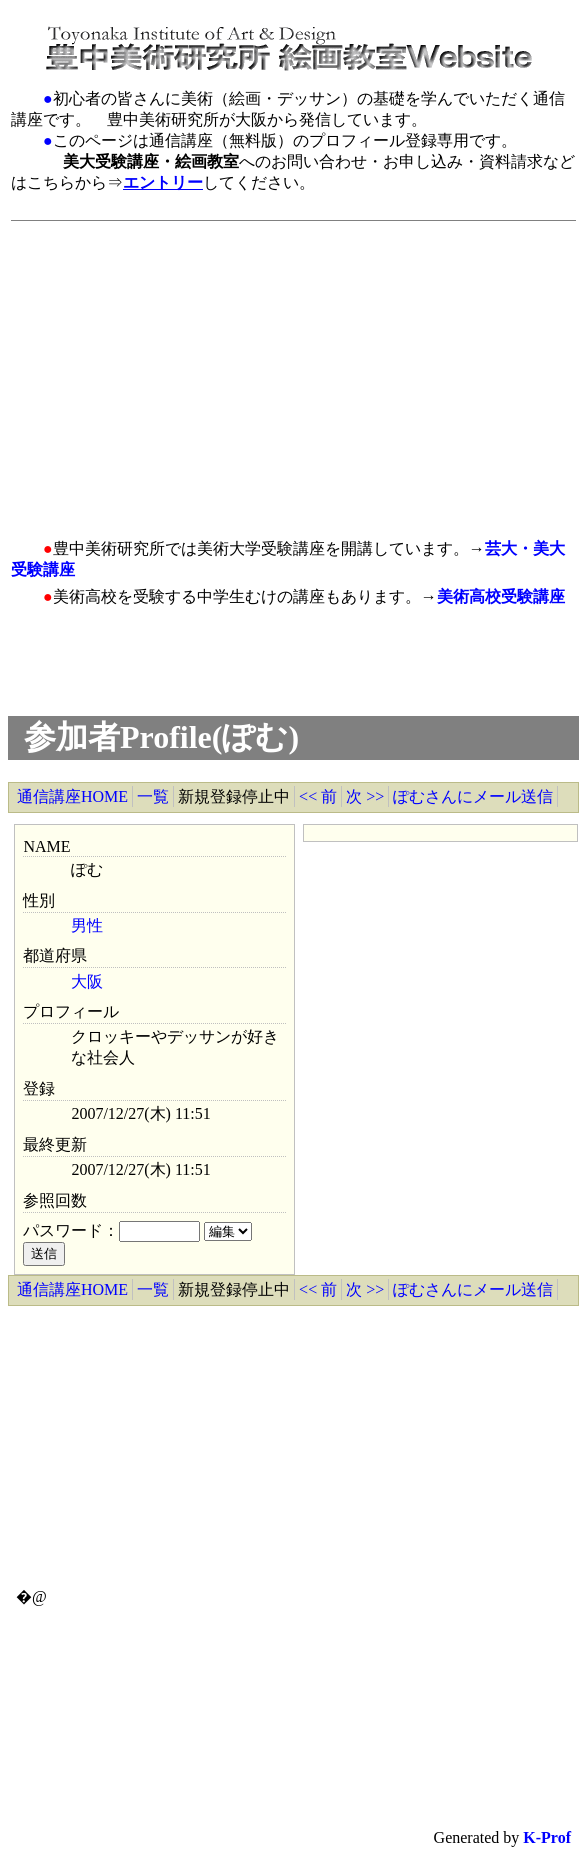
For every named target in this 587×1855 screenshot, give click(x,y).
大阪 (87, 981)
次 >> (365, 796)
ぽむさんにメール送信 (473, 796)
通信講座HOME (72, 796)
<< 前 (318, 796)
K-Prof (547, 1837)
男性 (87, 925)
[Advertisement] (281, 369)
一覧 (153, 796)
